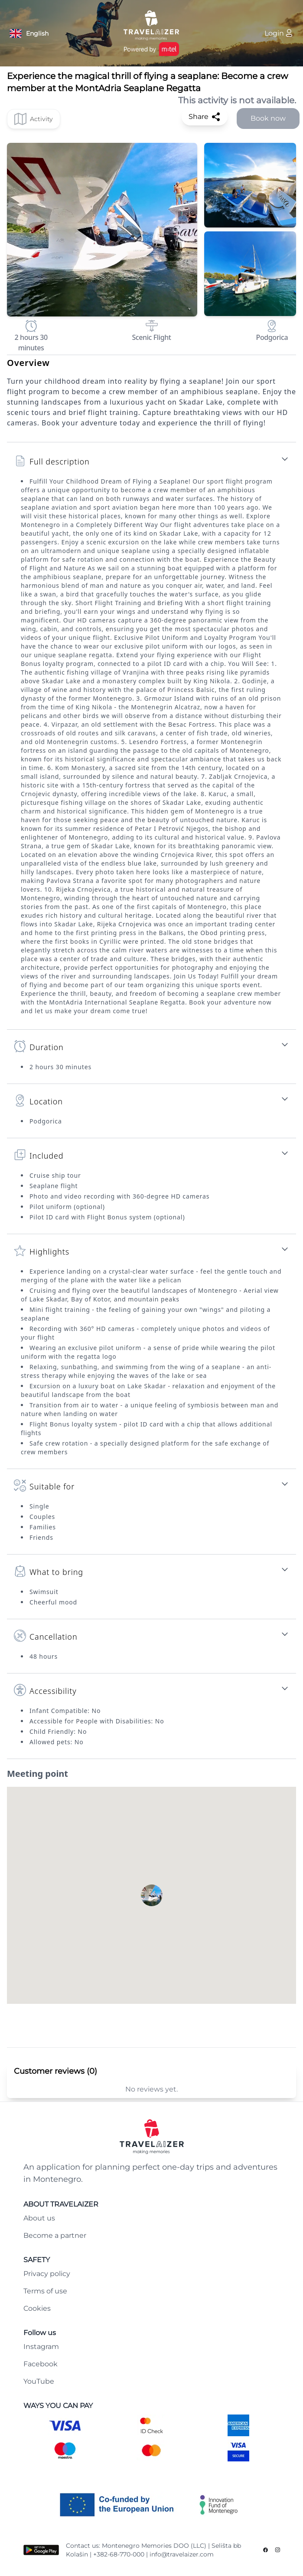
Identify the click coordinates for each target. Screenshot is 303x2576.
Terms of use (45, 2291)
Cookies (37, 2308)
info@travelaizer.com (182, 2554)
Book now (268, 118)
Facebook (40, 2364)
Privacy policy (46, 2274)
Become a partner (54, 2235)
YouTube (38, 2381)
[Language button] (28, 33)
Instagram (41, 2346)
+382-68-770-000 (118, 2554)
